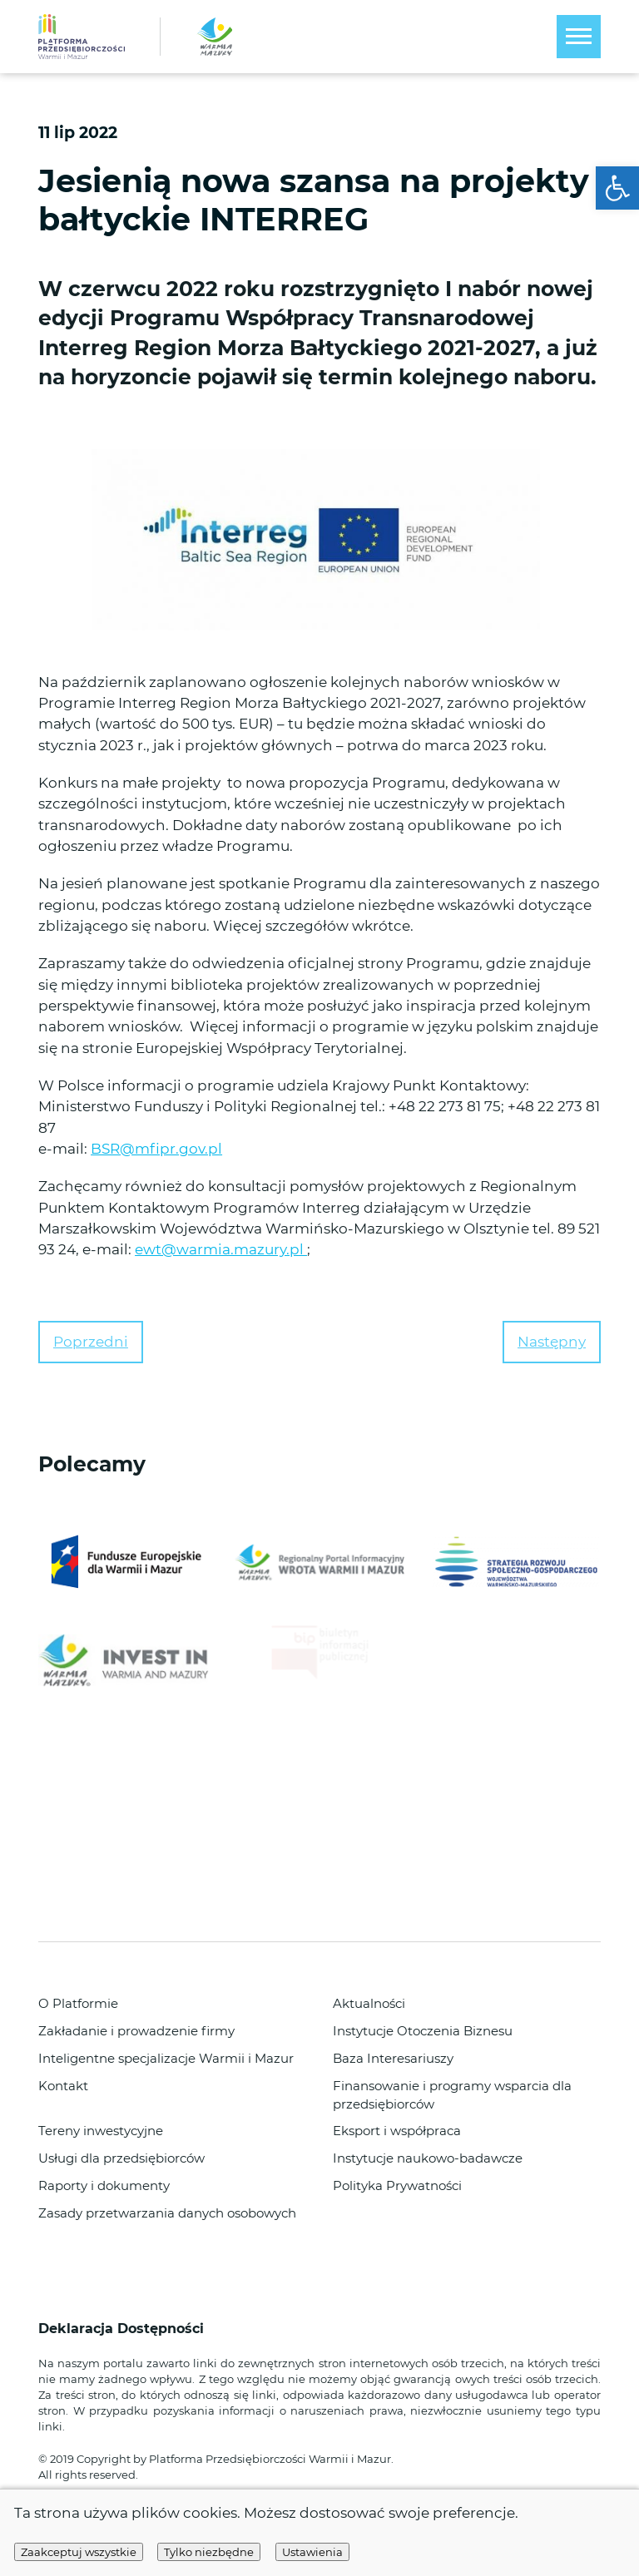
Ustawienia (312, 2552)
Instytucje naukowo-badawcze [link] (428, 2158)
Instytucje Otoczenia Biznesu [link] (423, 2031)
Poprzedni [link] (90, 1341)
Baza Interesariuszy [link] (393, 2058)
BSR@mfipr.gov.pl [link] (156, 1148)
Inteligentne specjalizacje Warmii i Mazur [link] (166, 2058)
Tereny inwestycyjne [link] (100, 2131)
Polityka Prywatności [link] (397, 2185)
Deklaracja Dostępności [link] (123, 2328)
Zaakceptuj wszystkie (78, 2552)
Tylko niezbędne (209, 2552)
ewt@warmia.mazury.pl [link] (221, 1249)
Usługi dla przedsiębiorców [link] (121, 2158)
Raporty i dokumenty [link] (104, 2185)
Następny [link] (552, 1341)
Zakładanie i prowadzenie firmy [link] (136, 2031)
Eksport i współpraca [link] (397, 2131)
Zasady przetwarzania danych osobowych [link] (167, 2213)
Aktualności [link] (369, 2003)
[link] (617, 188)
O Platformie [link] (78, 2003)
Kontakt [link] (63, 2086)
